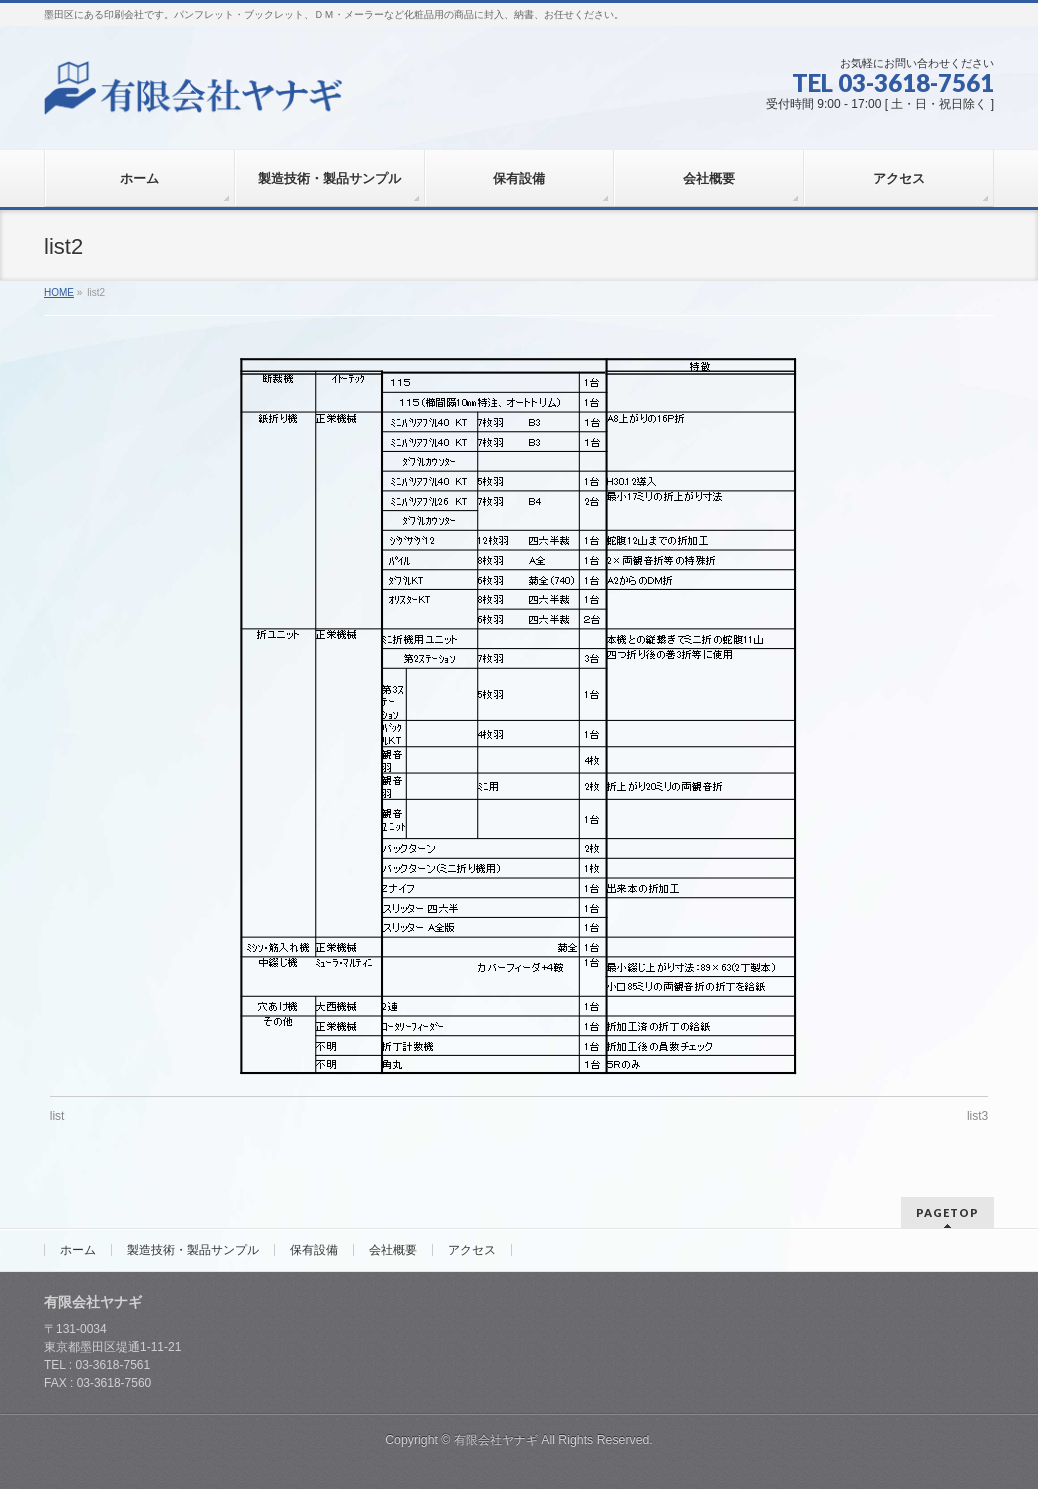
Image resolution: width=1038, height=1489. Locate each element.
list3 (977, 1116)
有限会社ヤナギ (496, 1438)
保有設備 (314, 1248)
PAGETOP (947, 1210)
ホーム (78, 1248)
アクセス (472, 1248)
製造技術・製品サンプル (193, 1248)
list (57, 1116)
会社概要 (393, 1248)
